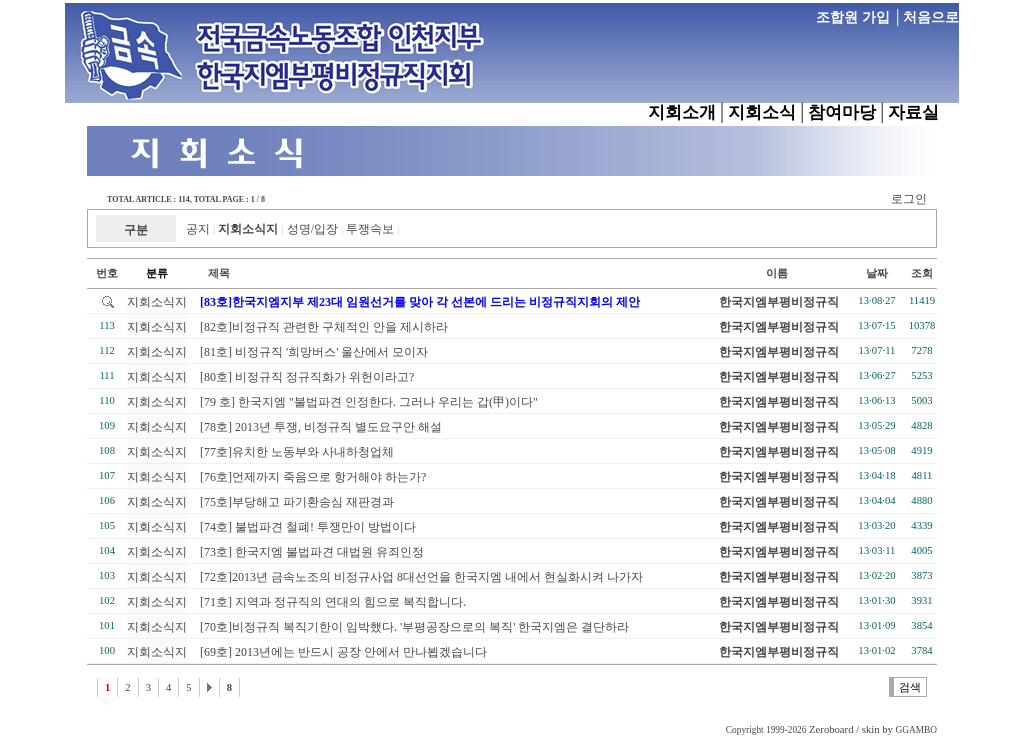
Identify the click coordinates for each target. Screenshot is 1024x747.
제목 (208, 273)
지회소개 (682, 112)
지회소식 (762, 112)
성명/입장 (312, 229)
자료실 (913, 112)
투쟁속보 (370, 229)
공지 (198, 229)
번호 (107, 273)
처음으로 (931, 17)
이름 (777, 273)
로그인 (909, 199)
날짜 (877, 273)
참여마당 (842, 112)
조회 (922, 273)
